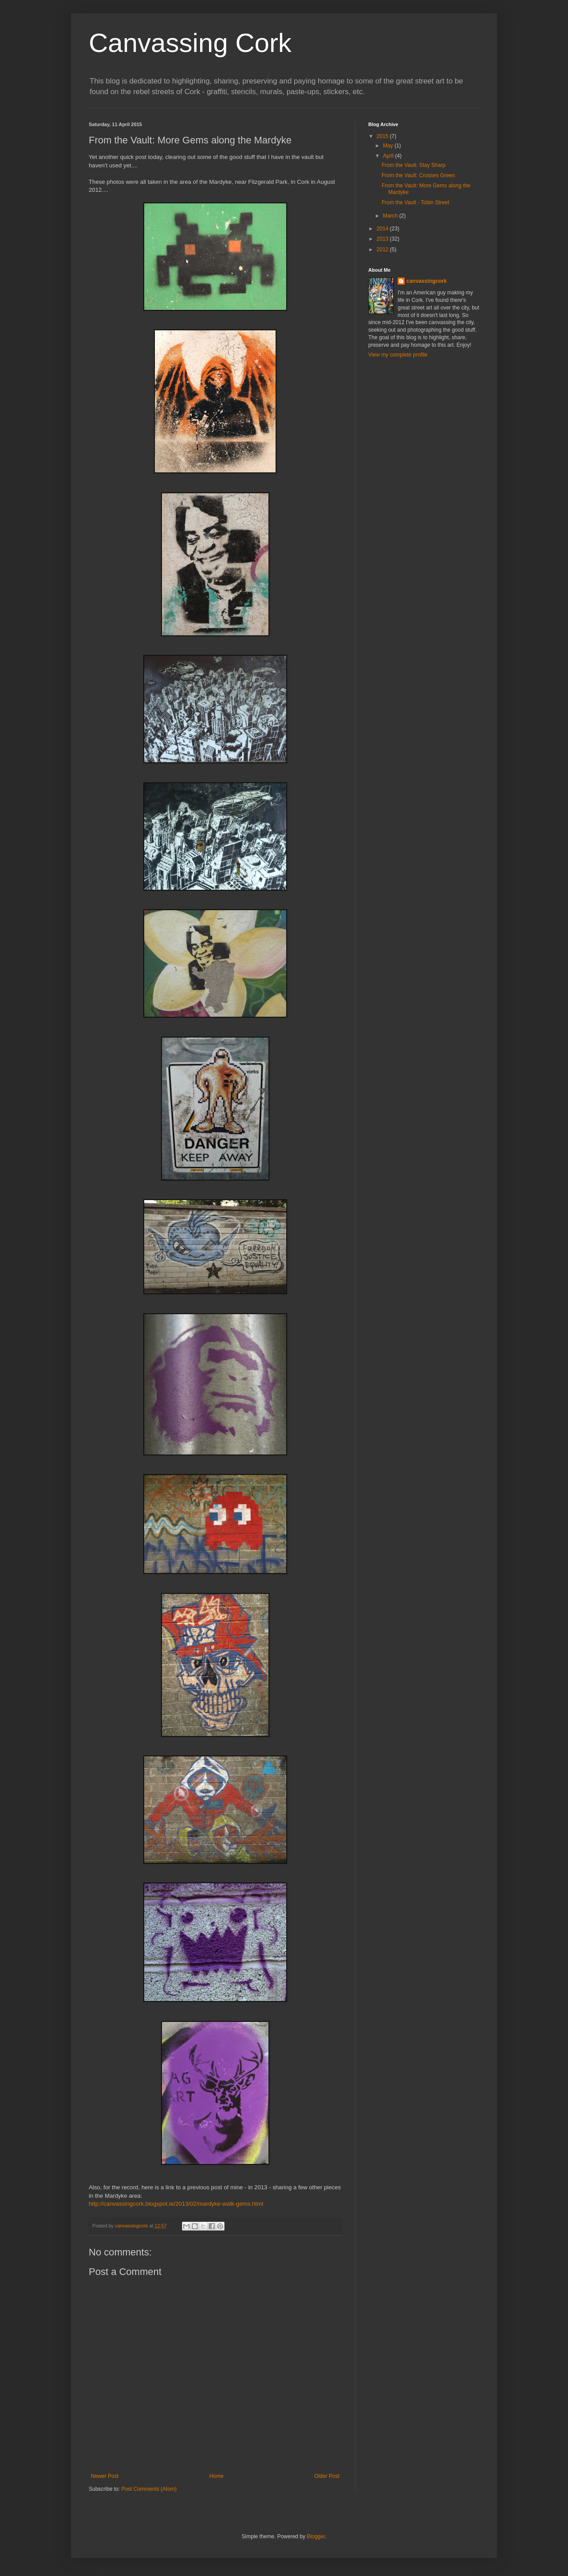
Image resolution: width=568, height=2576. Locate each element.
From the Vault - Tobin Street (415, 202)
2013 (383, 239)
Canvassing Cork (190, 43)
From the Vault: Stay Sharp (414, 165)
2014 (383, 229)
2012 (383, 249)
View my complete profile (397, 355)
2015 (383, 136)
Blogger (316, 2536)
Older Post (326, 2476)
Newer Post (104, 2476)
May (388, 146)
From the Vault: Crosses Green (418, 175)
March (391, 216)
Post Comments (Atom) (149, 2489)
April (389, 156)
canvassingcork (426, 281)
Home (216, 2476)
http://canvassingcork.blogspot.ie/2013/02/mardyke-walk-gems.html (176, 2203)
